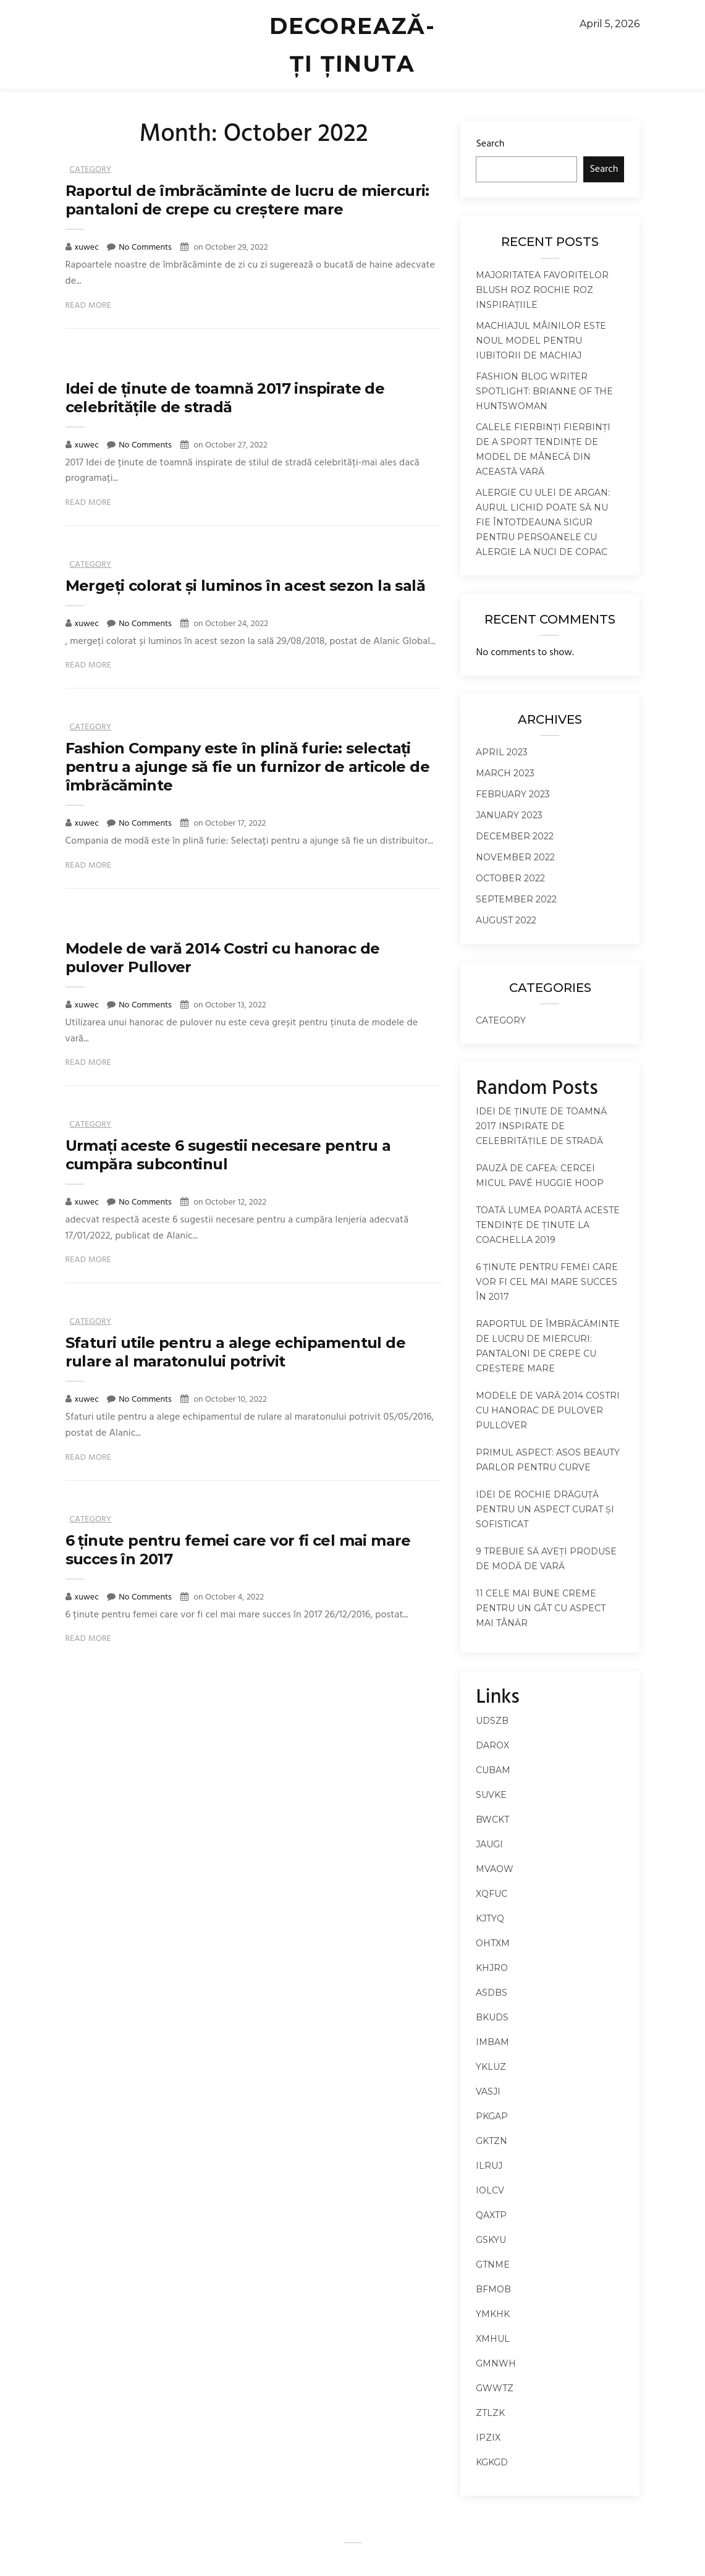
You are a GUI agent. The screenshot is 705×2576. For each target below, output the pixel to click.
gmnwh (496, 2363)
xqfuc (491, 1893)
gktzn (491, 2140)
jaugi (489, 1844)
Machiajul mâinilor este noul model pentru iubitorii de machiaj (541, 340)
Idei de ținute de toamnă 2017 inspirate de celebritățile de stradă (225, 397)
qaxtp (491, 2215)
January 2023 (509, 815)
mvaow (494, 1869)
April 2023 (502, 752)
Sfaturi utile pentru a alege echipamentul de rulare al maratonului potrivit (235, 1352)
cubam (493, 1770)
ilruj (489, 2165)
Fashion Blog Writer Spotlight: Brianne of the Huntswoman (544, 391)
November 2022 (515, 857)
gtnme (493, 2264)
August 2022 (506, 920)
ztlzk (490, 2412)
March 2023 (505, 773)
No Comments (145, 247)
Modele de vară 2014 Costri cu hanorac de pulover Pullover (548, 1410)
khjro (492, 1967)
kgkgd (492, 2462)
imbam (492, 2042)
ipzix (488, 2437)
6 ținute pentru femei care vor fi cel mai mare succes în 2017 (547, 1281)
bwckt (492, 1819)
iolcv (490, 2190)
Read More (88, 306)
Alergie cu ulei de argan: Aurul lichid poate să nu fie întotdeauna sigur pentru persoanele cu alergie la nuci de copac (543, 522)
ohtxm (493, 1943)
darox (492, 1745)
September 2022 (516, 899)
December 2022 (515, 836)
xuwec (88, 247)
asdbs (491, 1992)
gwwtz (494, 2388)
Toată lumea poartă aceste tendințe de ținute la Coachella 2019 (548, 1225)
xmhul (493, 2338)
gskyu (491, 2239)
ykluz (491, 2066)
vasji (488, 2091)
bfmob (493, 2289)
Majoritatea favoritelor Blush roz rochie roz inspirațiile (542, 289)
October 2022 (510, 878)
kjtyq (490, 1918)
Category (91, 170)
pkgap (492, 2116)
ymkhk (493, 2314)
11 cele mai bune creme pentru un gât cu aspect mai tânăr (541, 1608)
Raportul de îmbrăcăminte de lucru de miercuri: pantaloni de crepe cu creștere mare (247, 200)
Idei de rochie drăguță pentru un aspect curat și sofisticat (545, 1509)
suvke (491, 1794)
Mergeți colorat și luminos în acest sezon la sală (245, 586)
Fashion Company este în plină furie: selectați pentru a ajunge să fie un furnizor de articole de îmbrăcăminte (247, 766)
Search (490, 144)
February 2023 (513, 794)
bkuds (492, 2017)
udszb (492, 1720)
